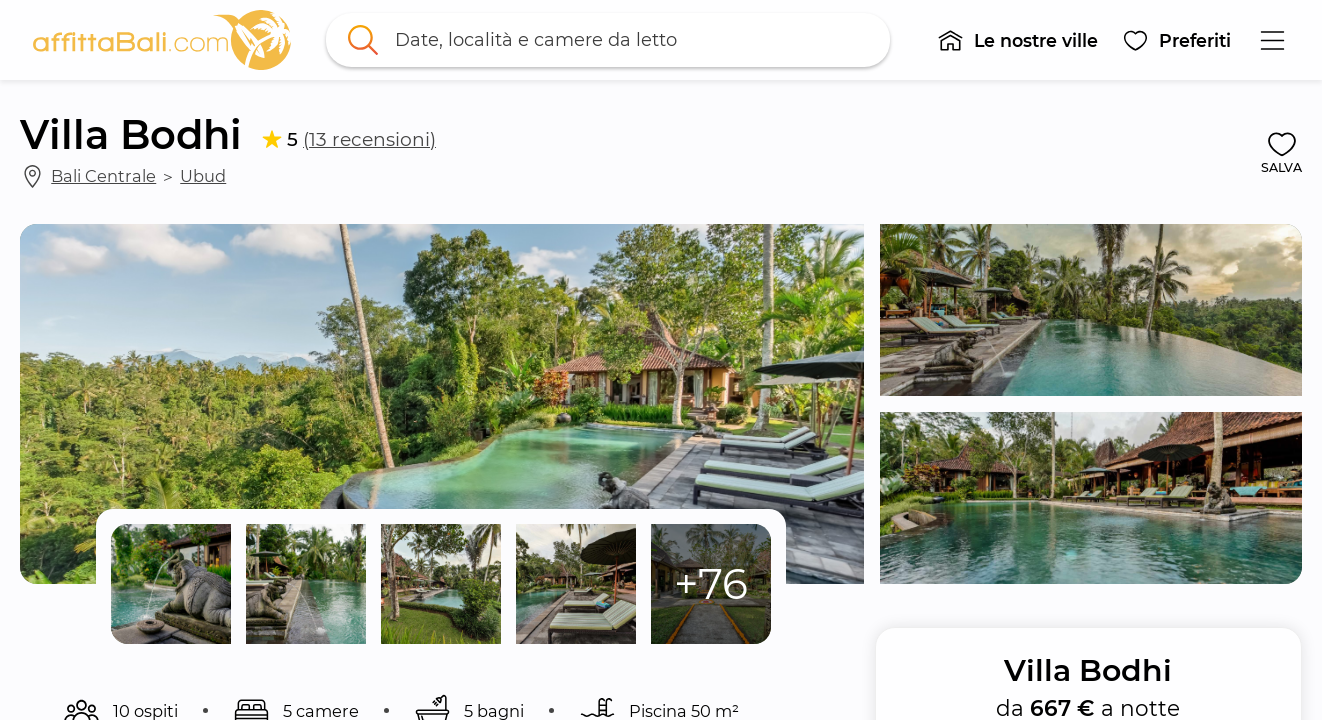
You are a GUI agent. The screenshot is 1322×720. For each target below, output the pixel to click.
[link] (162, 40)
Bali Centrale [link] (103, 176)
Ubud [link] (203, 176)
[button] (1017, 40)
